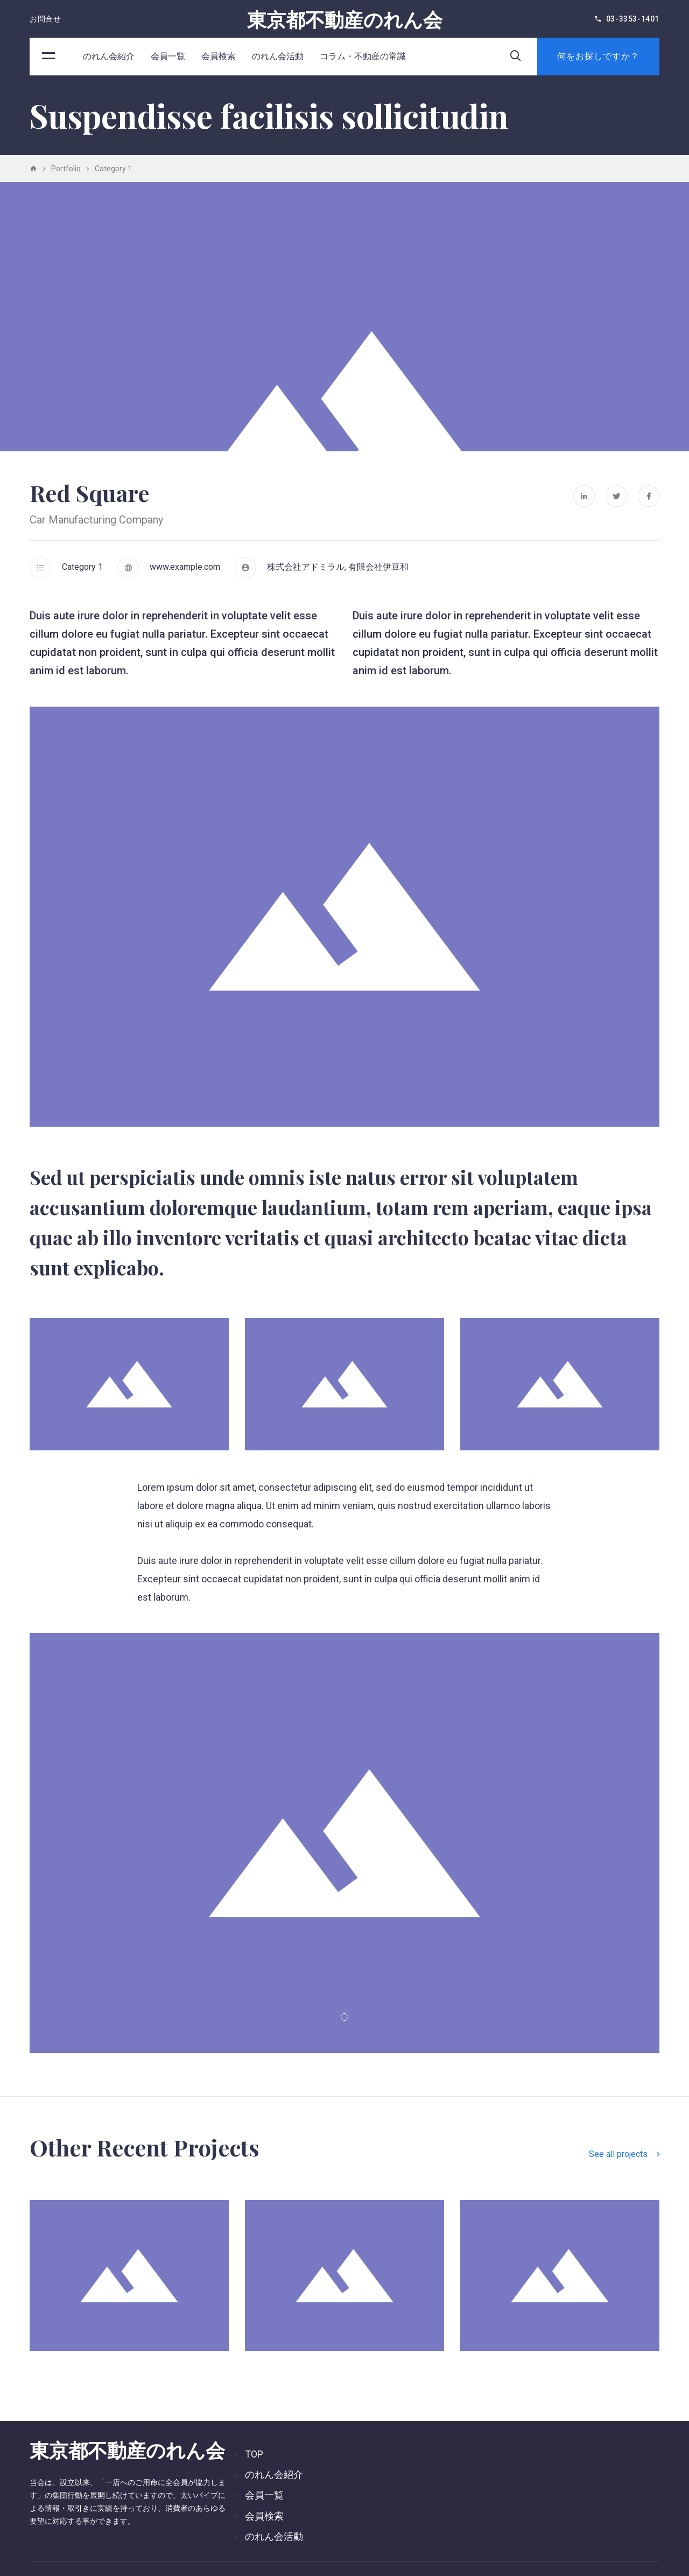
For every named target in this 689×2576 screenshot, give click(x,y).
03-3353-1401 (632, 19)
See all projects (624, 2154)
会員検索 (218, 56)
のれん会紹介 (109, 56)
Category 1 (82, 567)
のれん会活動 (278, 56)
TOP (254, 2454)
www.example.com (185, 567)
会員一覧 (168, 56)
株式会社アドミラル (305, 567)
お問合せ (45, 19)
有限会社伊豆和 (378, 567)
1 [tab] (344, 2017)
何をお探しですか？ (598, 56)
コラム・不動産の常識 (363, 56)
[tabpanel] (344, 1843)
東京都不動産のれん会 (344, 19)
